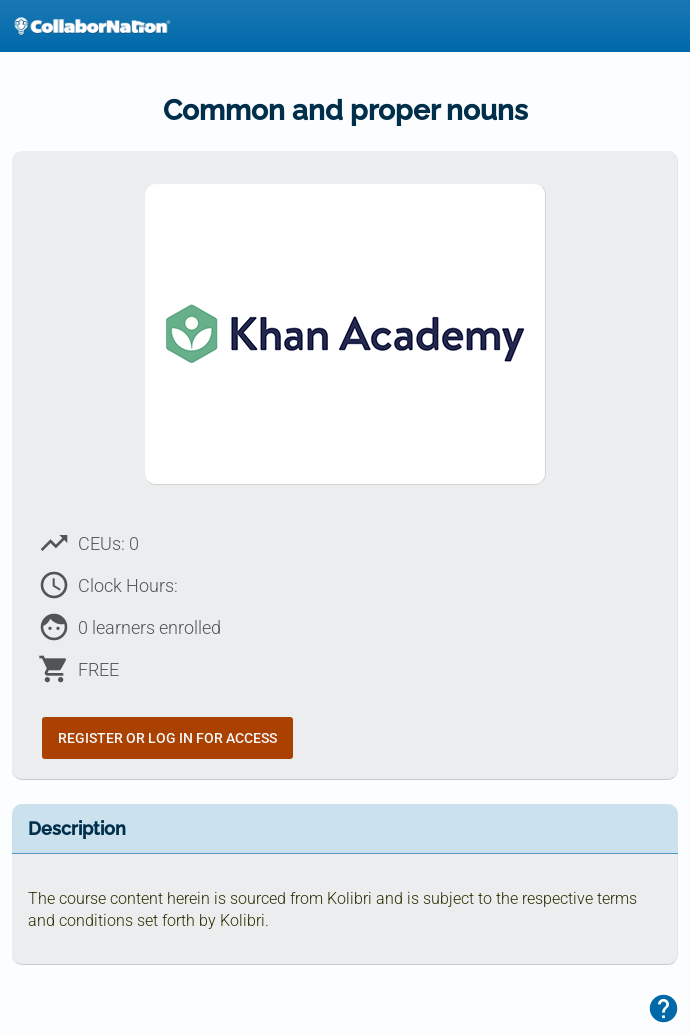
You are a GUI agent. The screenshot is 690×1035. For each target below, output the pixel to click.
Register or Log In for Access (167, 738)
